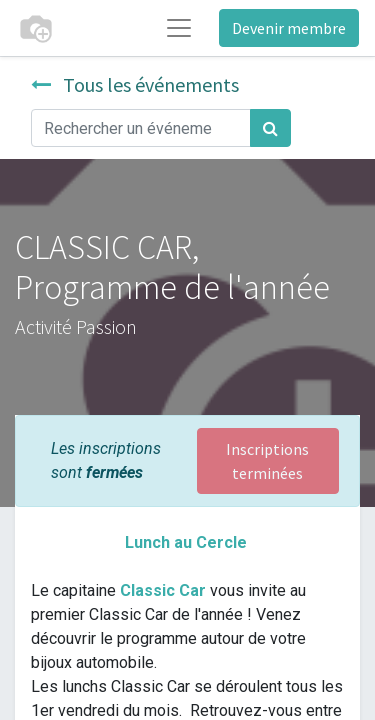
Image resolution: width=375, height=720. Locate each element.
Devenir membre (289, 28)
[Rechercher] (270, 128)
